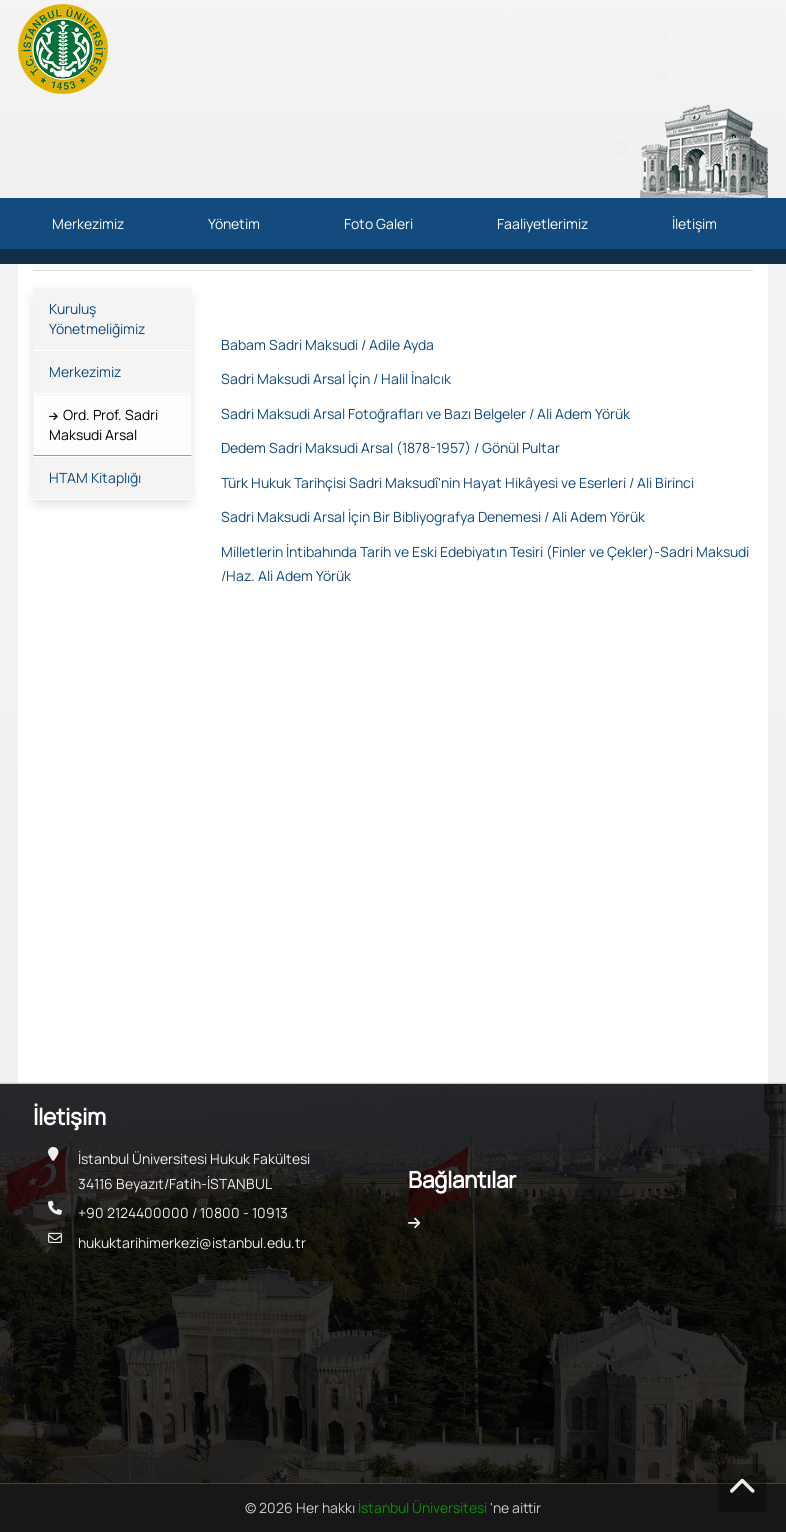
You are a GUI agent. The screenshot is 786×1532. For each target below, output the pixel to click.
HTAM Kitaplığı (95, 477)
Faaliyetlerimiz (542, 223)
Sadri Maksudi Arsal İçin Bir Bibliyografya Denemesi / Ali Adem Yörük (433, 516)
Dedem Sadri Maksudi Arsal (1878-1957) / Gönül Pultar (390, 447)
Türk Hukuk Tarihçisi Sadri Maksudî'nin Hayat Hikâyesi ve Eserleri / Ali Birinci (457, 482)
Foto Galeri (378, 223)
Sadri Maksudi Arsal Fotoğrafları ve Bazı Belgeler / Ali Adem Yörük (425, 413)
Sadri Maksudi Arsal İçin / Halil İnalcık (336, 378)
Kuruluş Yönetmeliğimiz (97, 318)
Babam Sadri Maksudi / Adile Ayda (327, 344)
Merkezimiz (88, 223)
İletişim (694, 223)
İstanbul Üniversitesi (424, 1507)
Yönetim (234, 223)
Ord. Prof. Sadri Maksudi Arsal (103, 424)
